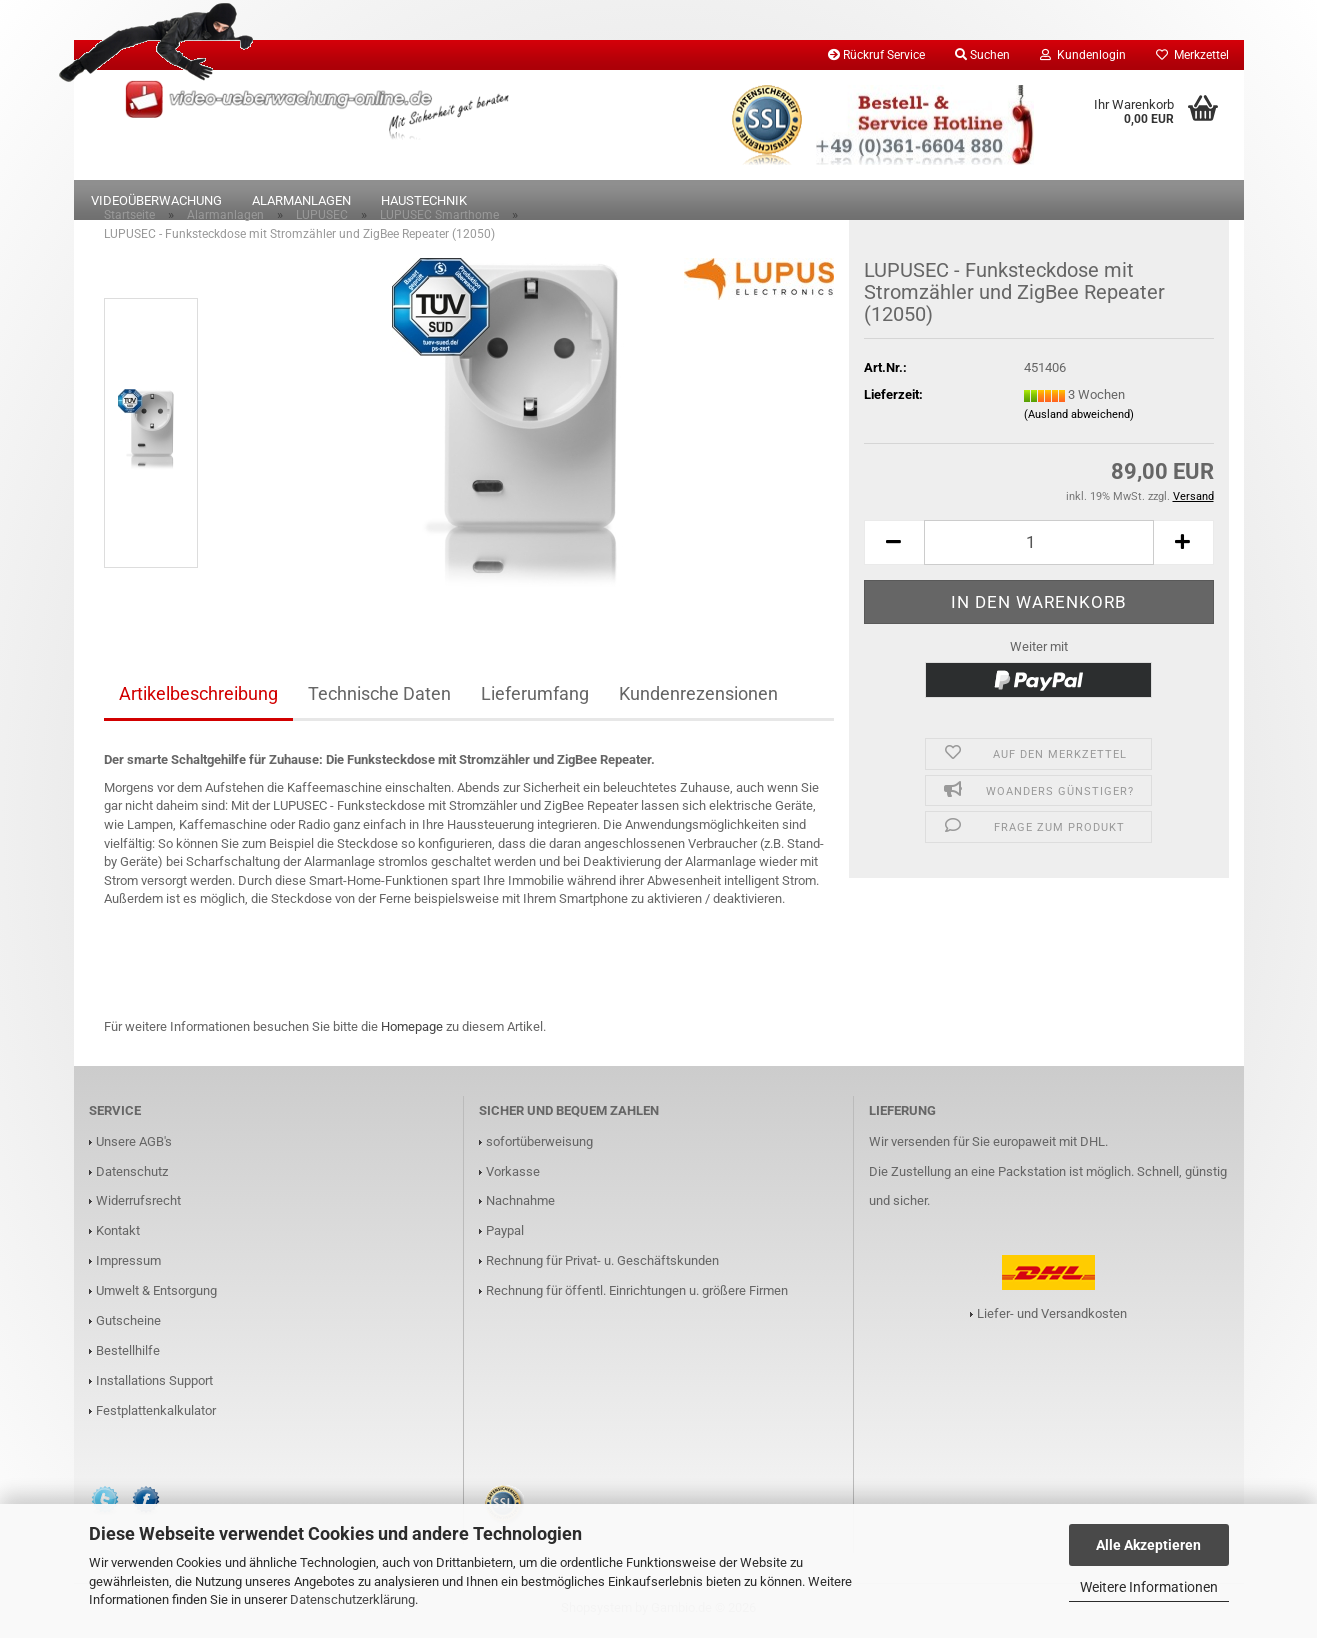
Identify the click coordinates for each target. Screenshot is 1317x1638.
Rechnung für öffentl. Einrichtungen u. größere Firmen (637, 1294)
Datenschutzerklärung (352, 1599)
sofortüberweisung (539, 1144)
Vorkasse (513, 1174)
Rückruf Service (876, 55)
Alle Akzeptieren (1148, 1545)
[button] (894, 546)
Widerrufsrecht (138, 1204)
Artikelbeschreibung (198, 697)
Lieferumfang (535, 697)
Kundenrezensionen (698, 697)
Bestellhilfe (128, 1354)
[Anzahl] (1039, 546)
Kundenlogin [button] (1083, 55)
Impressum (128, 1264)
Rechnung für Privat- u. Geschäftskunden (602, 1264)
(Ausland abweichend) (1079, 418)
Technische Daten (379, 697)
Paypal (505, 1234)
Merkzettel (1192, 55)
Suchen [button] (982, 55)
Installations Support (154, 1384)
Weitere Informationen (1149, 1587)
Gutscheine (128, 1324)
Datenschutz (132, 1174)
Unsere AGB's (134, 1144)
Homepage (412, 1030)
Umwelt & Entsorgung (156, 1294)
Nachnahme (520, 1204)
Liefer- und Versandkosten (1052, 1317)
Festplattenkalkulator (156, 1414)
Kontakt (118, 1234)
